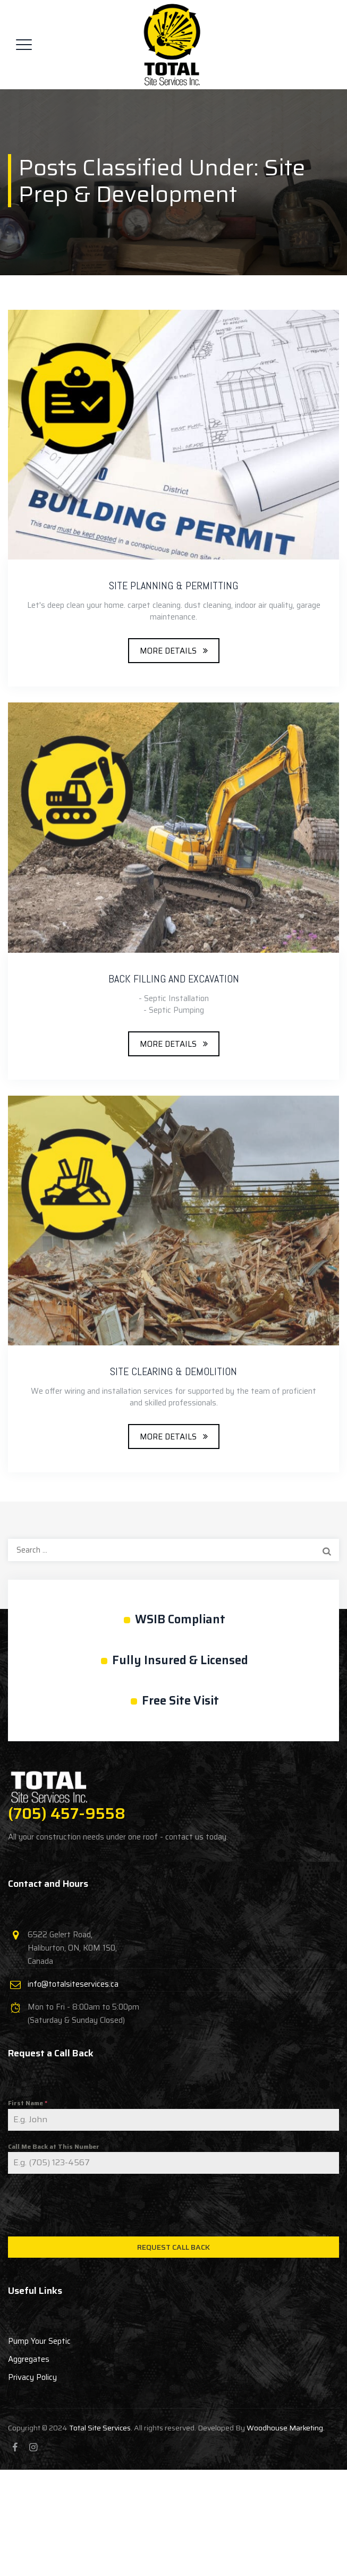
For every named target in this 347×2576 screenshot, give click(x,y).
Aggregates (28, 2359)
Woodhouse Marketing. (286, 2428)
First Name (27, 2103)
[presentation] (173, 2205)
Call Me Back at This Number (53, 2146)
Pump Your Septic (39, 2341)
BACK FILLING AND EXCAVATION (173, 979)
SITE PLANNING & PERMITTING (173, 585)
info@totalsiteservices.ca (73, 1984)
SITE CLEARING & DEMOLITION (173, 1371)
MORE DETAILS (168, 651)
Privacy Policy (32, 2377)
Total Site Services (100, 2428)
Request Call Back (173, 2247)
